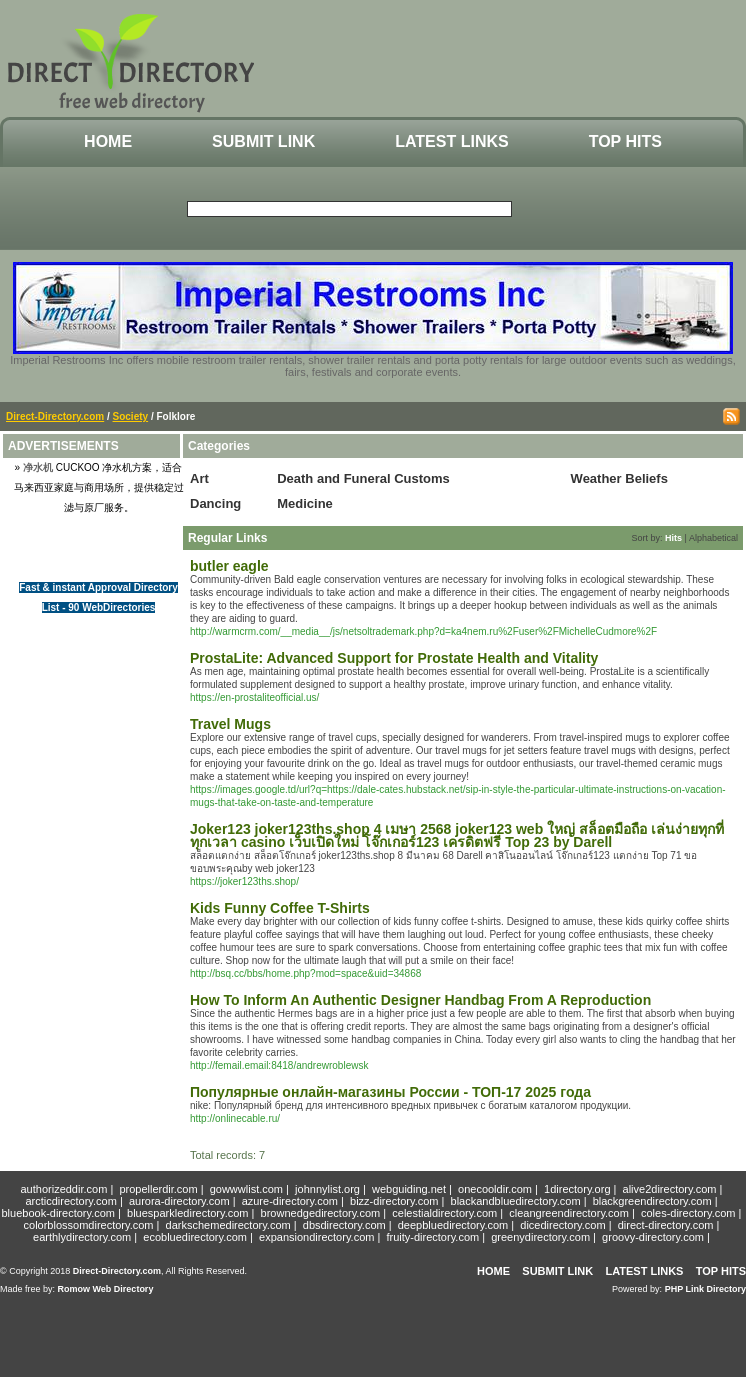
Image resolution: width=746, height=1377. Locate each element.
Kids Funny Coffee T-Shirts (280, 908)
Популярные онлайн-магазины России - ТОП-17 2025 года (390, 1092)
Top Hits (625, 141)
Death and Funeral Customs (363, 478)
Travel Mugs (230, 724)
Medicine (305, 503)
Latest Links (451, 141)
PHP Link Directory (705, 1289)
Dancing (215, 503)
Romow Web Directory (106, 1289)
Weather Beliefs (619, 478)
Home (108, 141)
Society (131, 416)
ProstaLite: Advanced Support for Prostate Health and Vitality (394, 658)
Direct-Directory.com (55, 416)
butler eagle (229, 566)
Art (199, 478)
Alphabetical (713, 538)
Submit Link (263, 141)
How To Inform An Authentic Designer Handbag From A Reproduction (420, 1000)
